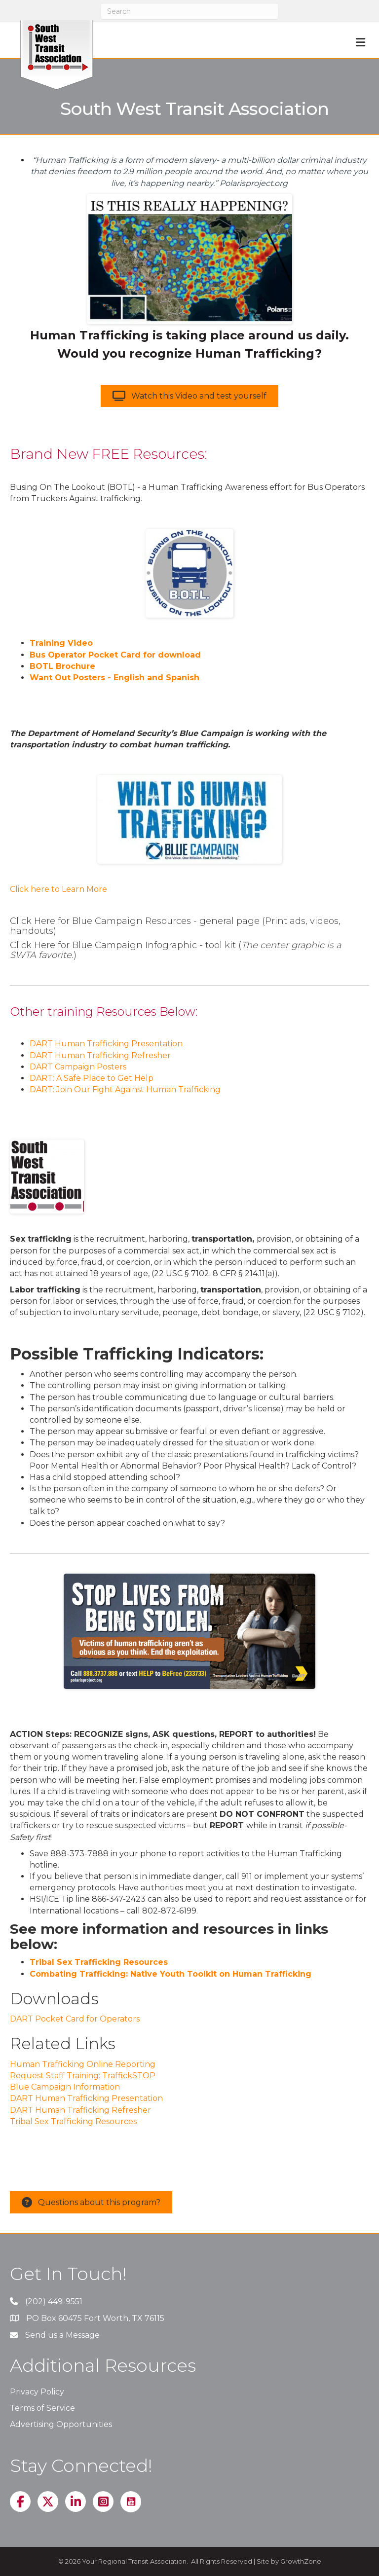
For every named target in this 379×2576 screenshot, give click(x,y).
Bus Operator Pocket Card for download (115, 655)
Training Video (61, 643)
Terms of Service (42, 2408)
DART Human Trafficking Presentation (106, 1043)
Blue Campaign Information (65, 2087)
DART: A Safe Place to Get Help (91, 1078)
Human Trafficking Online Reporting (82, 2064)
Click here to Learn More (58, 889)
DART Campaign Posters (78, 1066)
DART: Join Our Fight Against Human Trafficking (125, 1089)
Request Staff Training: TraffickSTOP (82, 2075)
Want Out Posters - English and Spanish (114, 677)
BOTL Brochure (62, 666)
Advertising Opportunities (61, 2424)
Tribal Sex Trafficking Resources (99, 1962)
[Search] (189, 11)
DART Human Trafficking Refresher (100, 1055)
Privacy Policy (37, 2391)
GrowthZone (300, 2561)
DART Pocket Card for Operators (75, 2019)
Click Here (32, 921)
